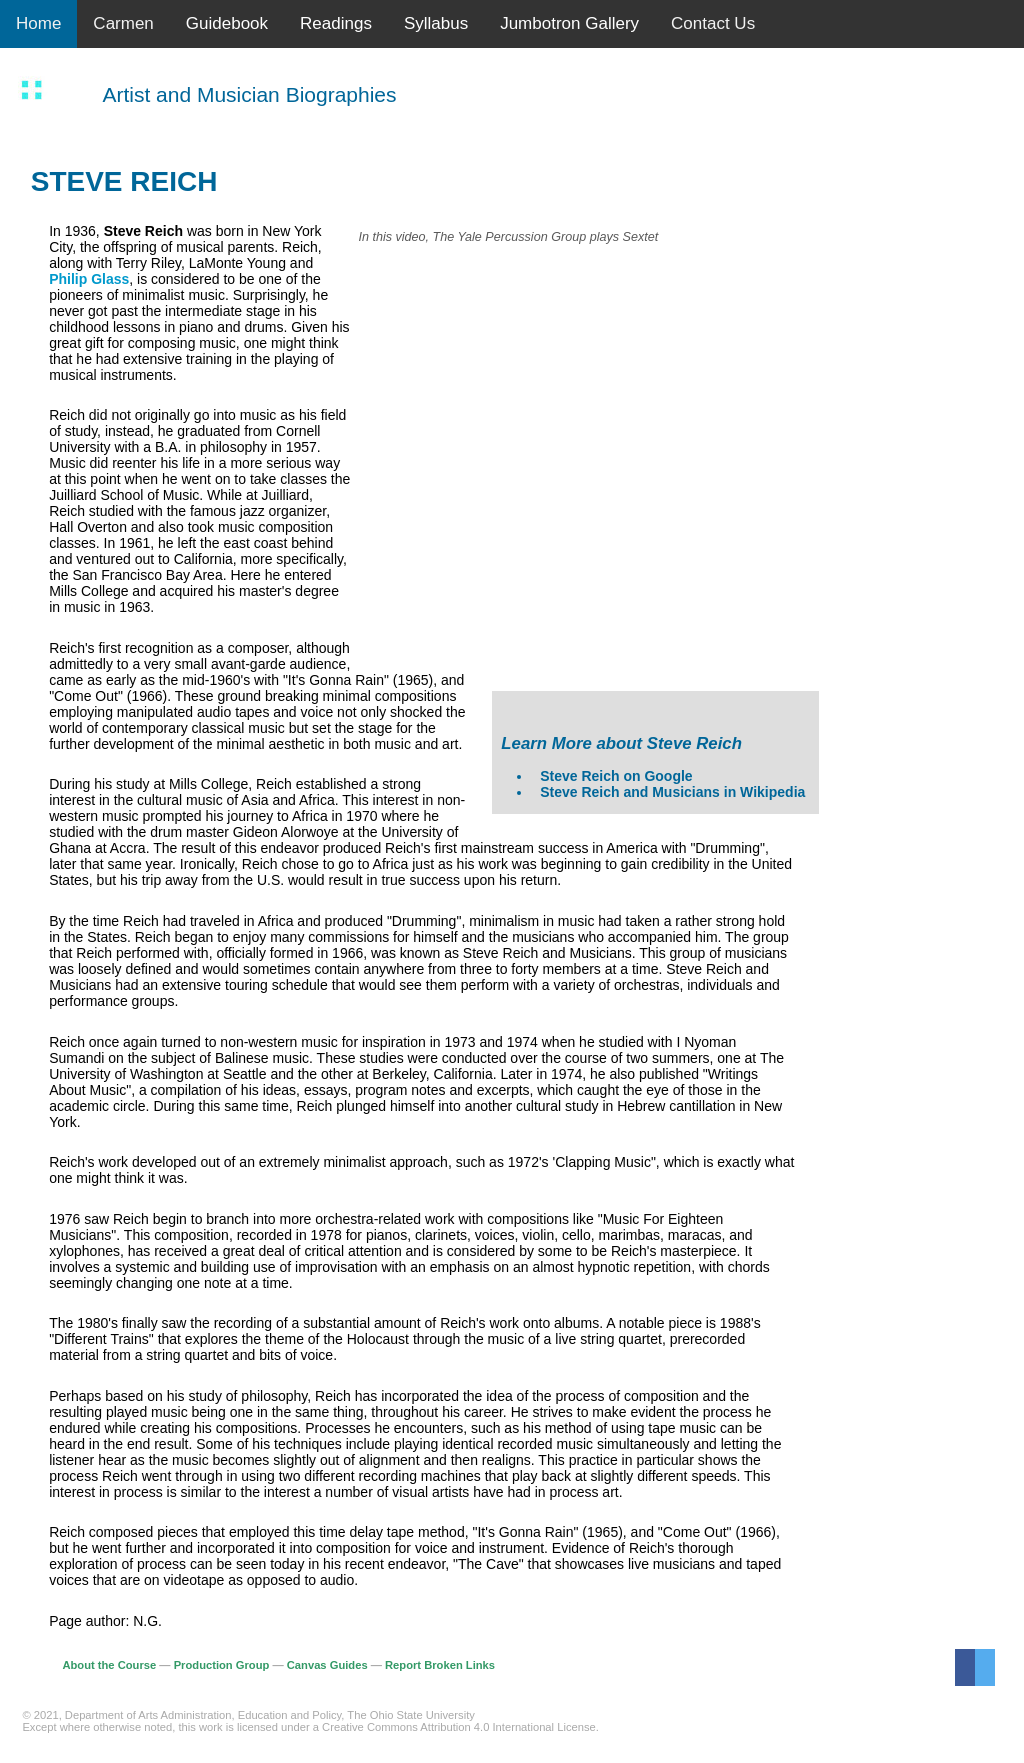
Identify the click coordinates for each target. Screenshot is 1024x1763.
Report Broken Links (440, 1665)
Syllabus (436, 23)
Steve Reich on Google (616, 776)
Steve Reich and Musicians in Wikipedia (672, 792)
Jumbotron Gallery (569, 23)
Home (38, 23)
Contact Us (713, 23)
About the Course (109, 1665)
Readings (336, 23)
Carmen (123, 23)
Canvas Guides (327, 1665)
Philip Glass (89, 279)
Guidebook (227, 23)
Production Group (222, 1665)
